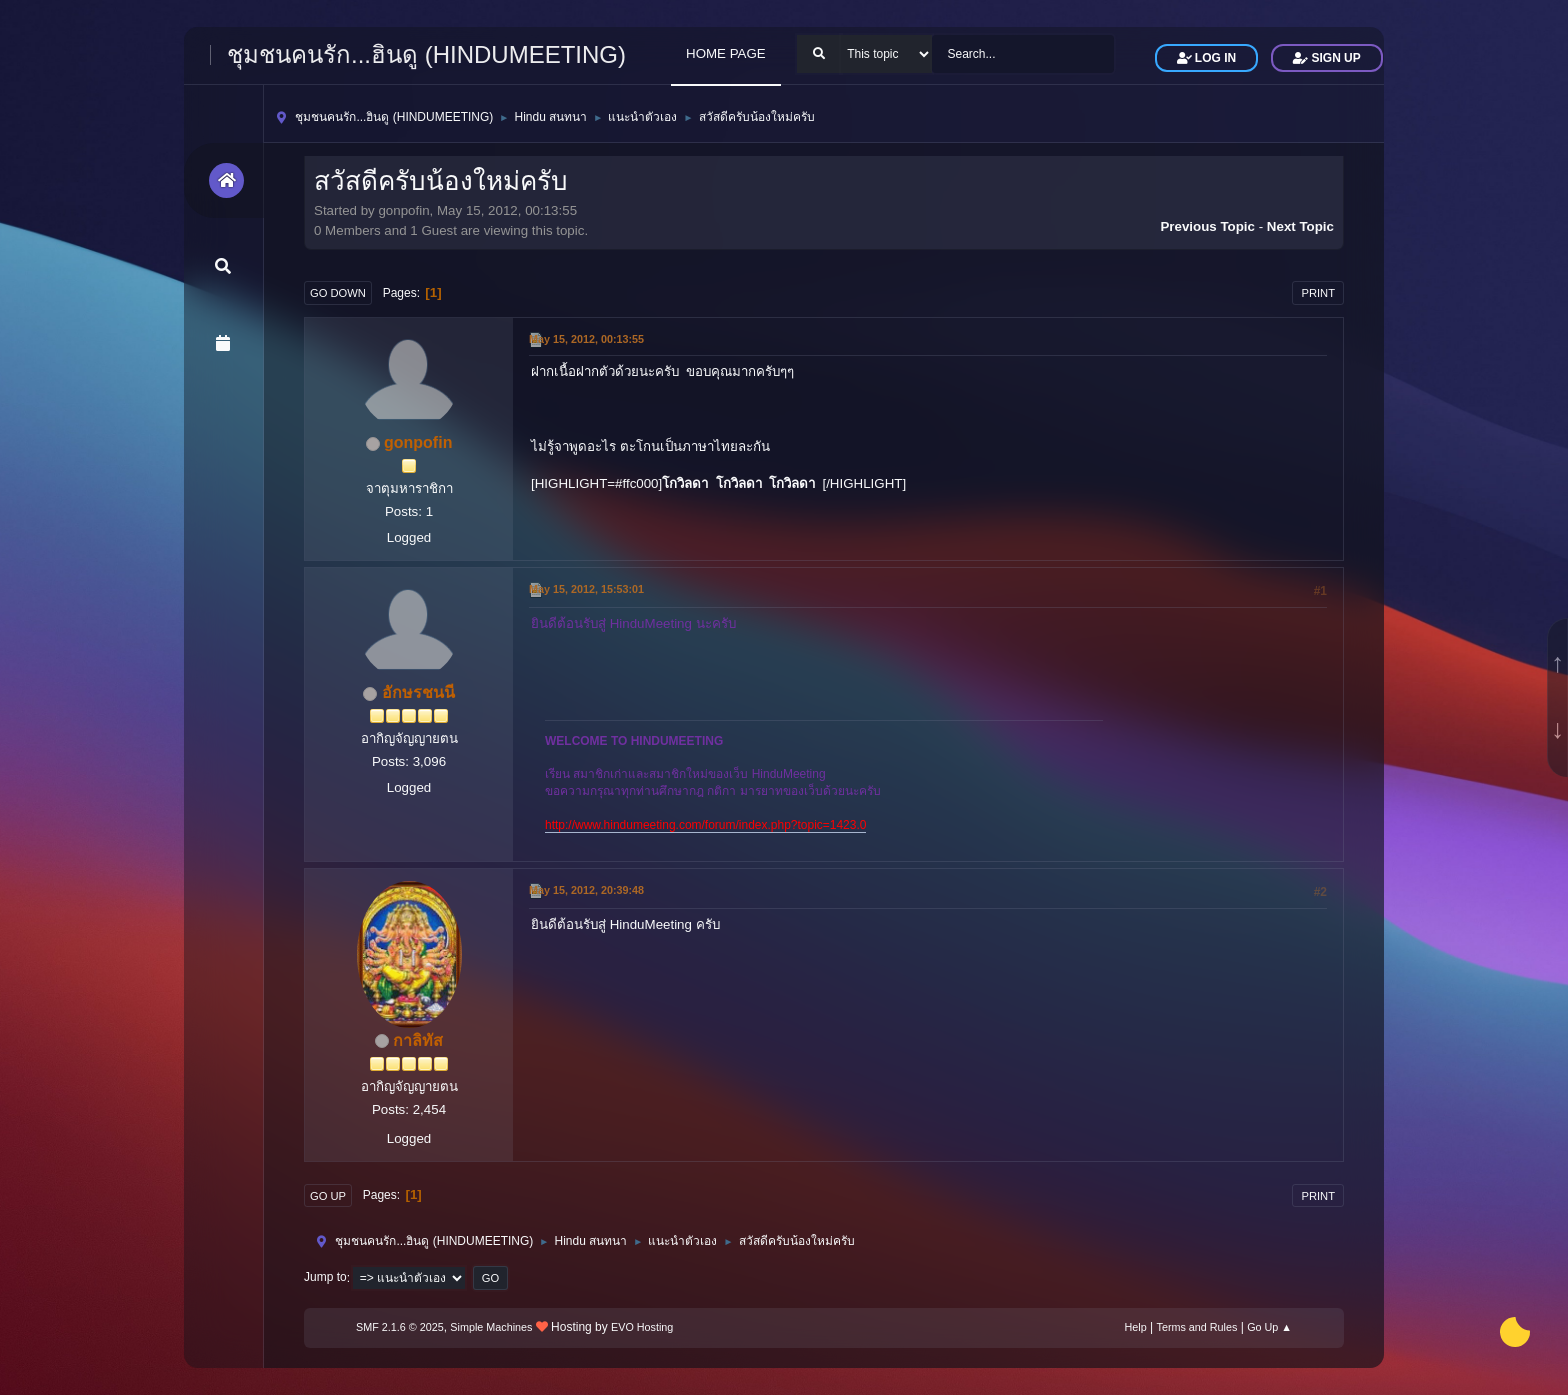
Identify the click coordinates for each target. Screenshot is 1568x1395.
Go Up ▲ (1269, 1327)
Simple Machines (491, 1327)
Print (1318, 293)
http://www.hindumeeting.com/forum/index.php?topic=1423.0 (705, 825)
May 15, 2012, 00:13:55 (586, 339)
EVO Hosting (642, 1327)
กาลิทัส (418, 1040)
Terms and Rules (1197, 1327)
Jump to (325, 1278)
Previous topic (1207, 226)
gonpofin (418, 442)
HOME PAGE (726, 53)
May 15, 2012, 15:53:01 (586, 589)
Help (1136, 1327)
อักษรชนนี (418, 692)
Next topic (1300, 226)
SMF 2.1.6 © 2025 (400, 1327)
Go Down (338, 293)
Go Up (328, 1196)
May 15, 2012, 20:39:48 (586, 890)
